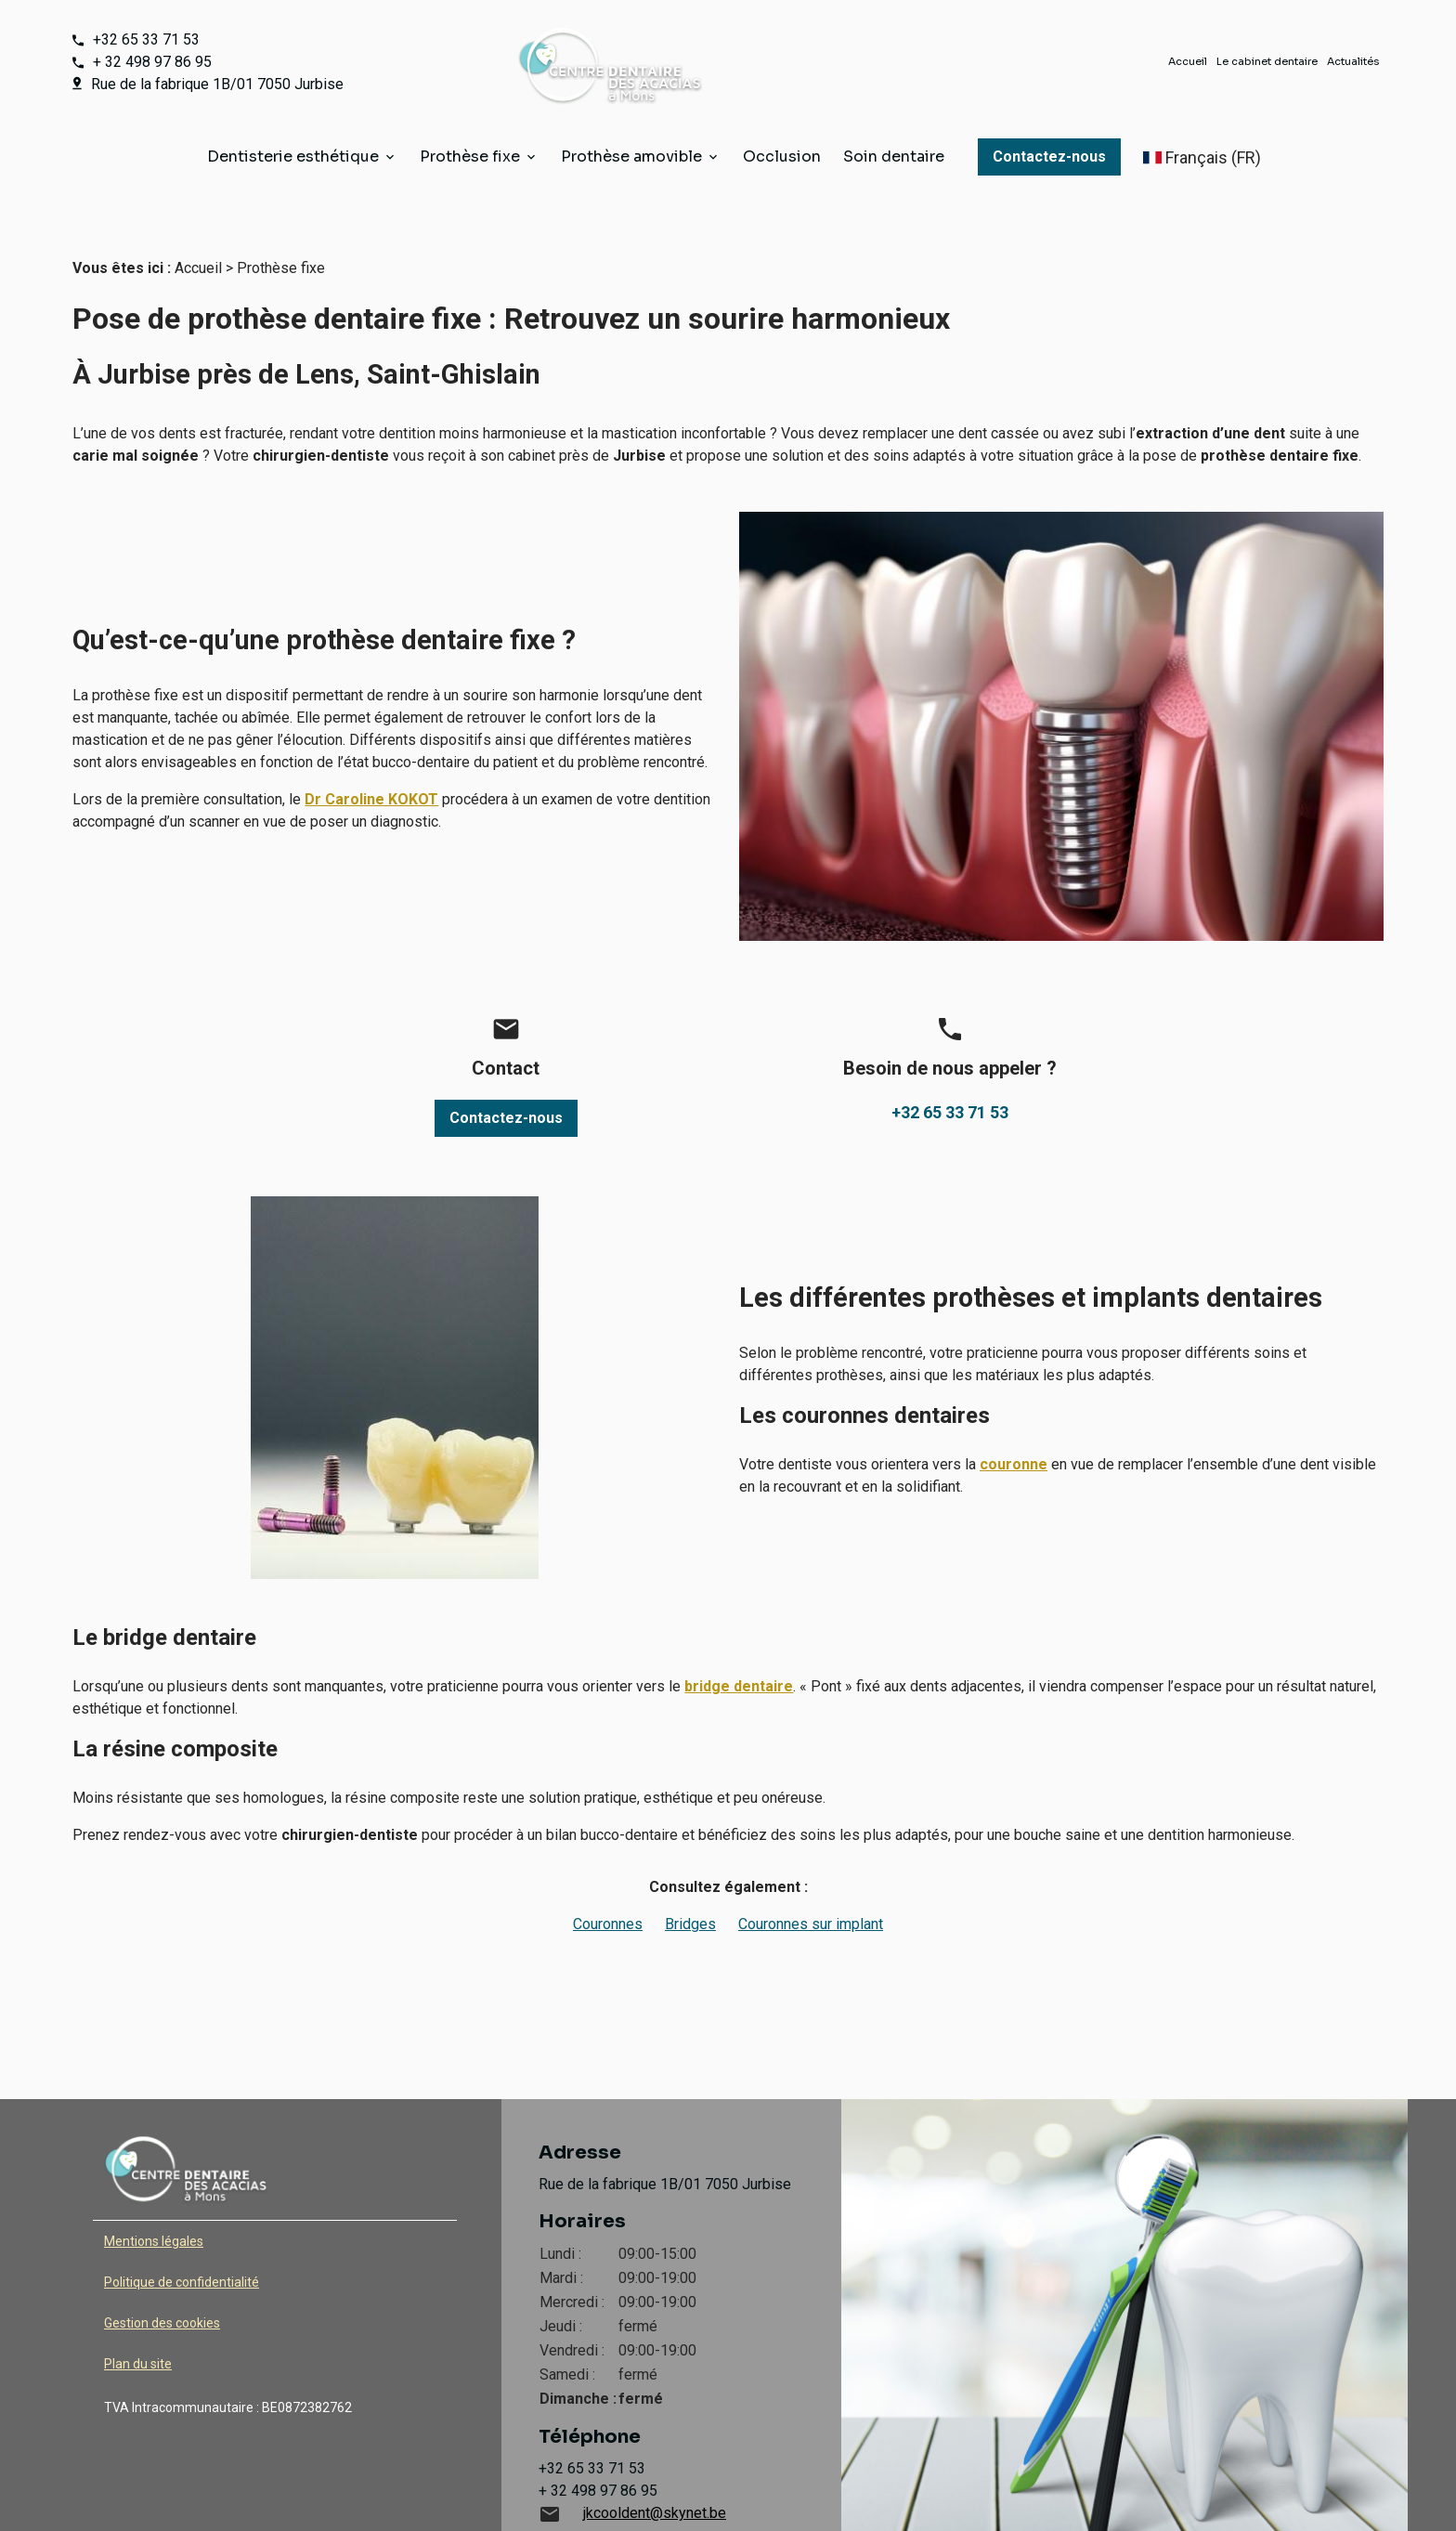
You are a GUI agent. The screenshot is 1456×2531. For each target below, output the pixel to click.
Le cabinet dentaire (1267, 61)
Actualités (1353, 61)
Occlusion (782, 156)
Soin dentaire (893, 156)
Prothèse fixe (470, 156)
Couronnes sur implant (810, 1887)
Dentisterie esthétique (293, 156)
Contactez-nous (1049, 156)
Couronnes (608, 1887)
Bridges (690, 1887)
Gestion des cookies (162, 2285)
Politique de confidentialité (181, 2244)
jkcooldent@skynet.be (654, 2476)
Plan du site (138, 2326)
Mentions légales (153, 2204)
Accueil (1187, 61)
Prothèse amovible (631, 156)
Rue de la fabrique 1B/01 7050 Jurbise (217, 84)
